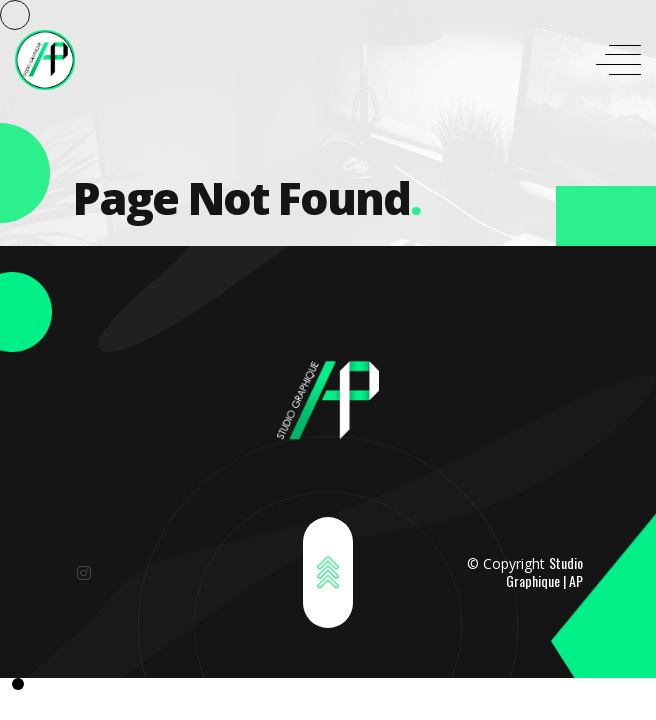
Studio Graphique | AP (544, 571)
